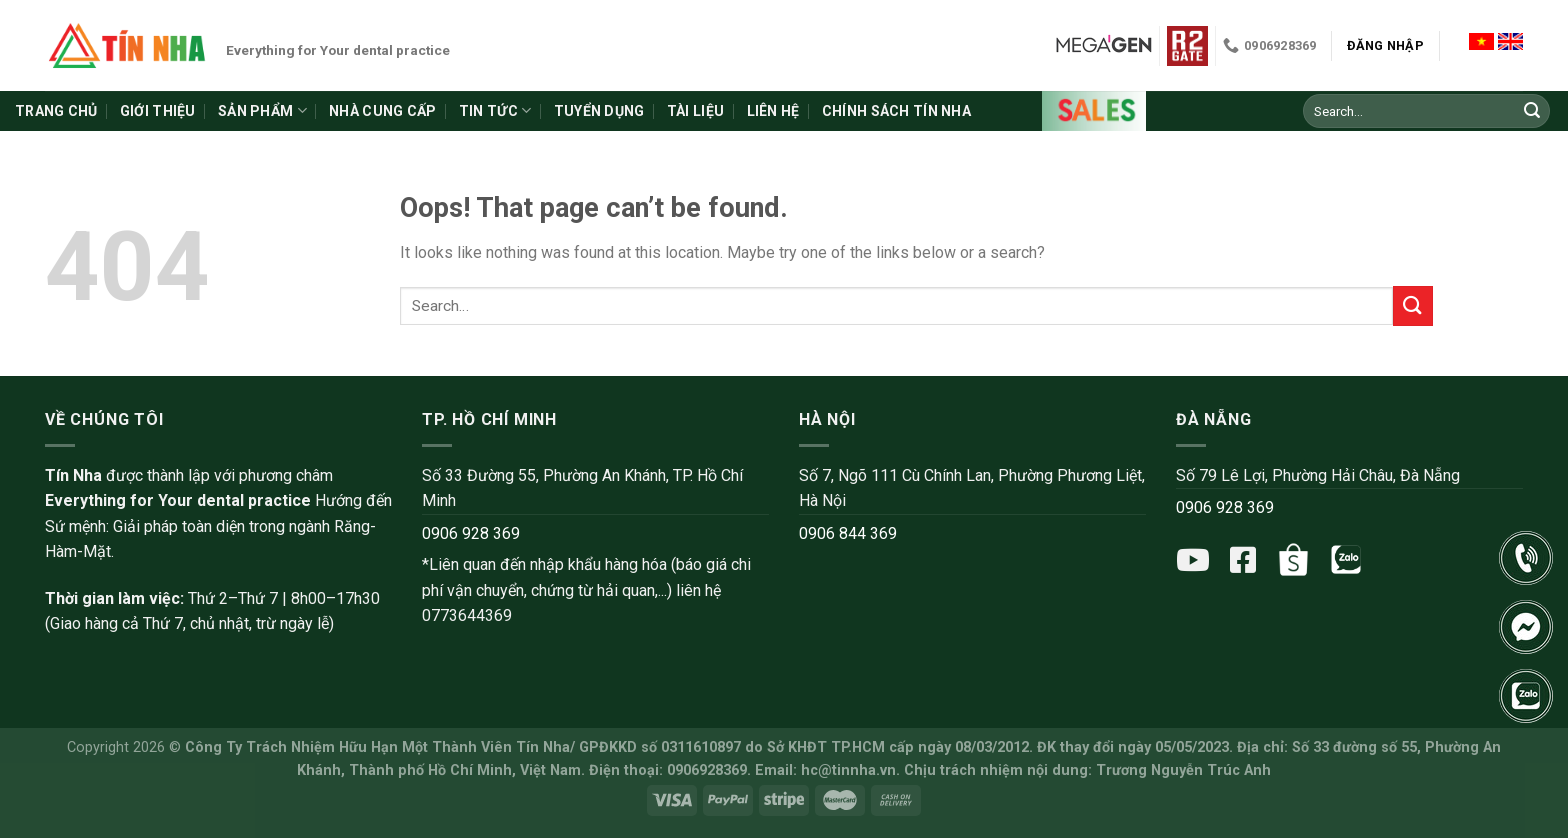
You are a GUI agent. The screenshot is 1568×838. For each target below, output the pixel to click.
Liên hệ (773, 111)
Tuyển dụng (599, 111)
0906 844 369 (848, 533)
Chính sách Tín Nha (896, 111)
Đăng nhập (1385, 45)
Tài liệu (695, 111)
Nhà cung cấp (382, 111)
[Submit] (1532, 111)
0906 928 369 (471, 533)
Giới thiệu (158, 111)
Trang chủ (56, 111)
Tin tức (495, 110)
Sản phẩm (262, 110)
